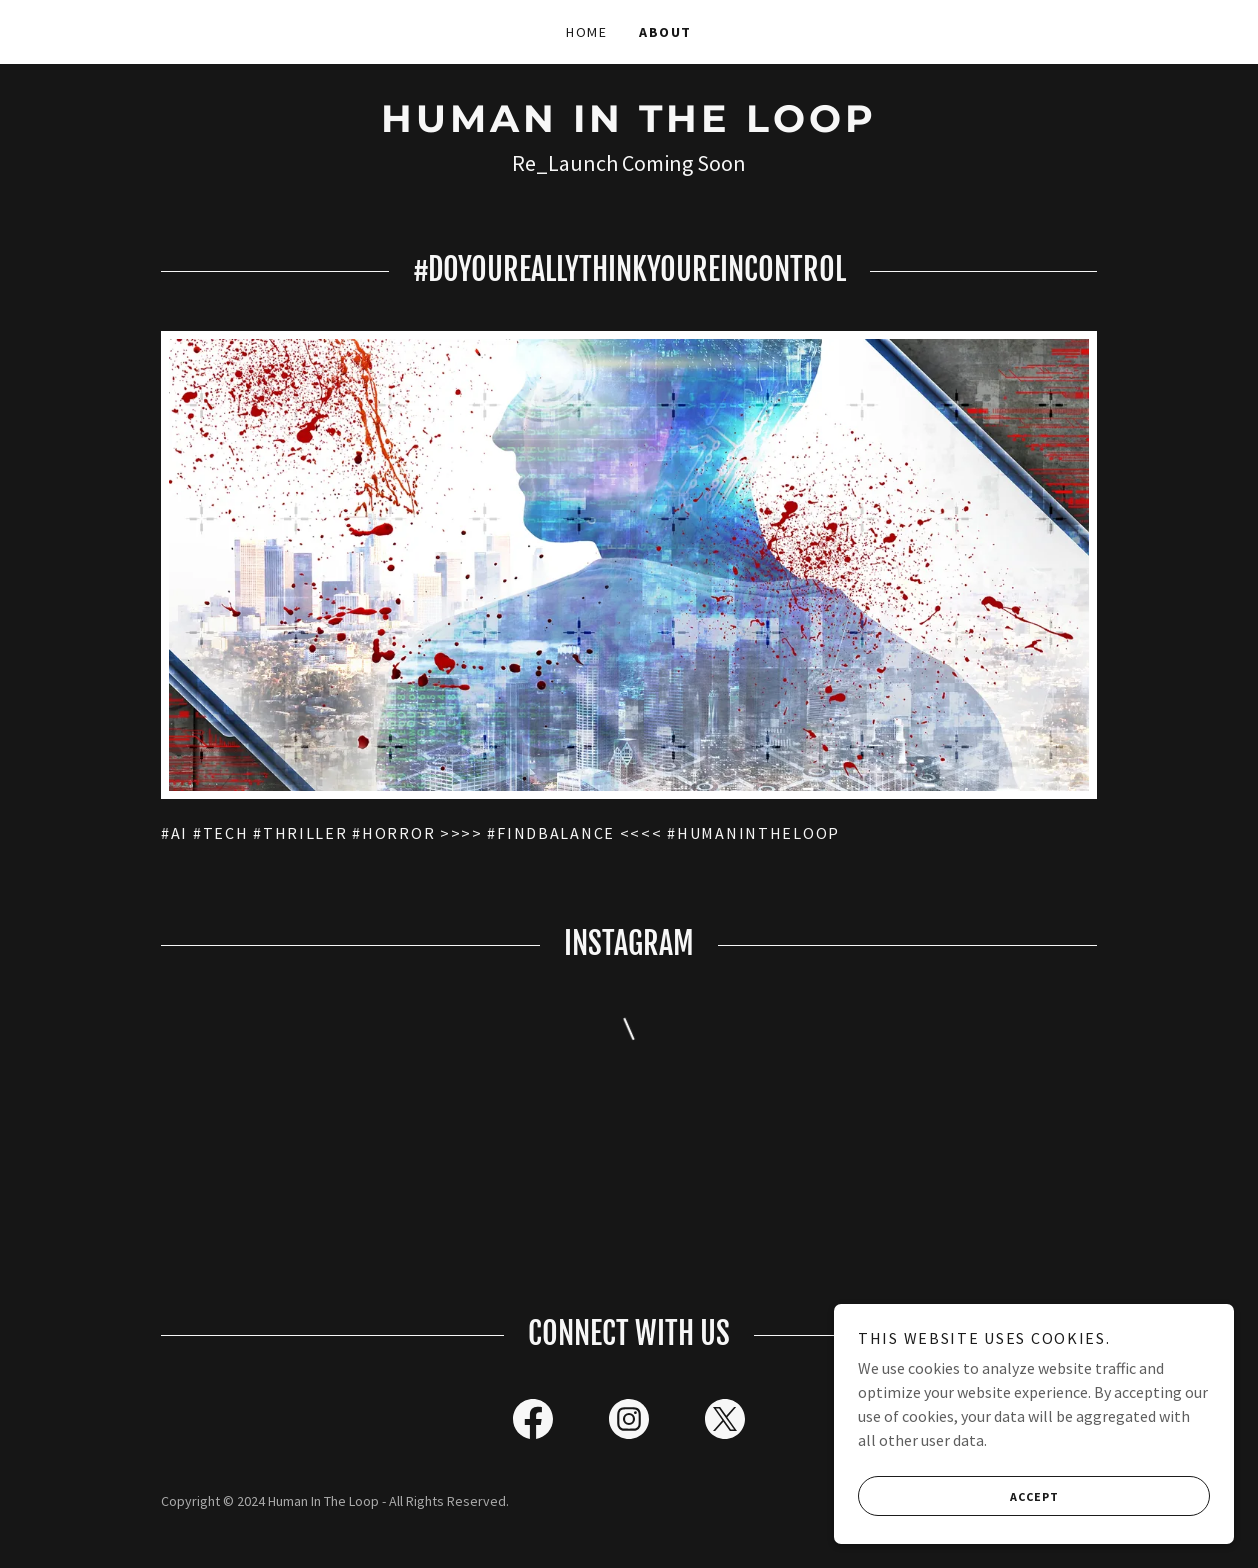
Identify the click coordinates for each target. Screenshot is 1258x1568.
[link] (629, 126)
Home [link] (586, 32)
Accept (958, 1496)
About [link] (665, 32)
